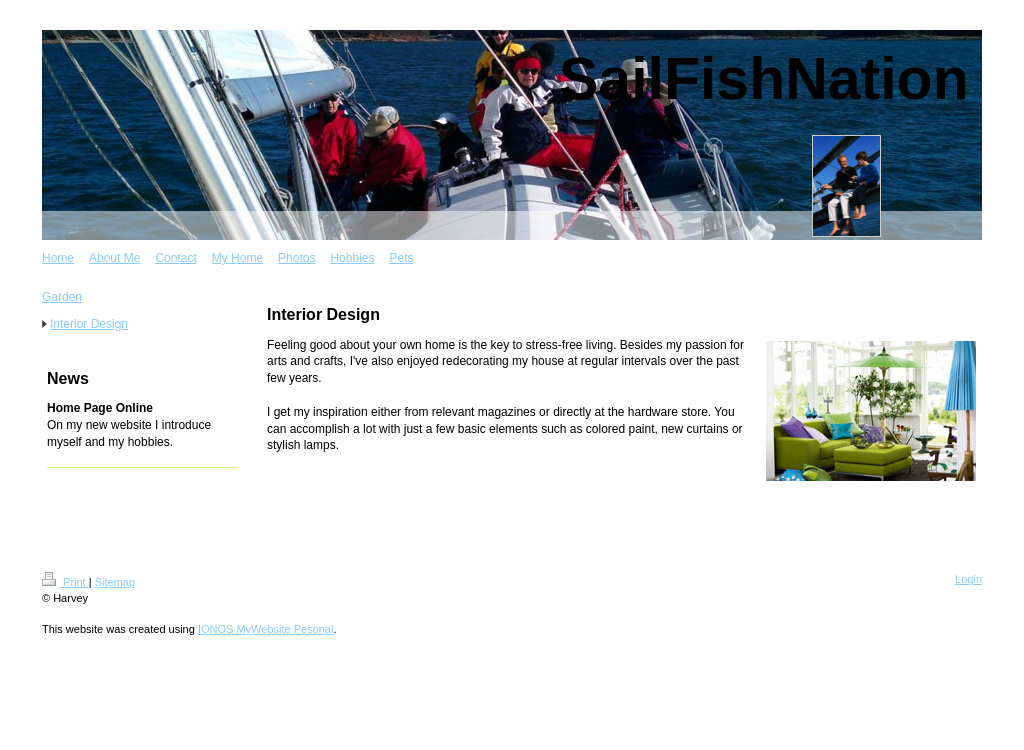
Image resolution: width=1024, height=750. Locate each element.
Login (968, 579)
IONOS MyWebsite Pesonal (266, 629)
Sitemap (115, 582)
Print (65, 582)
